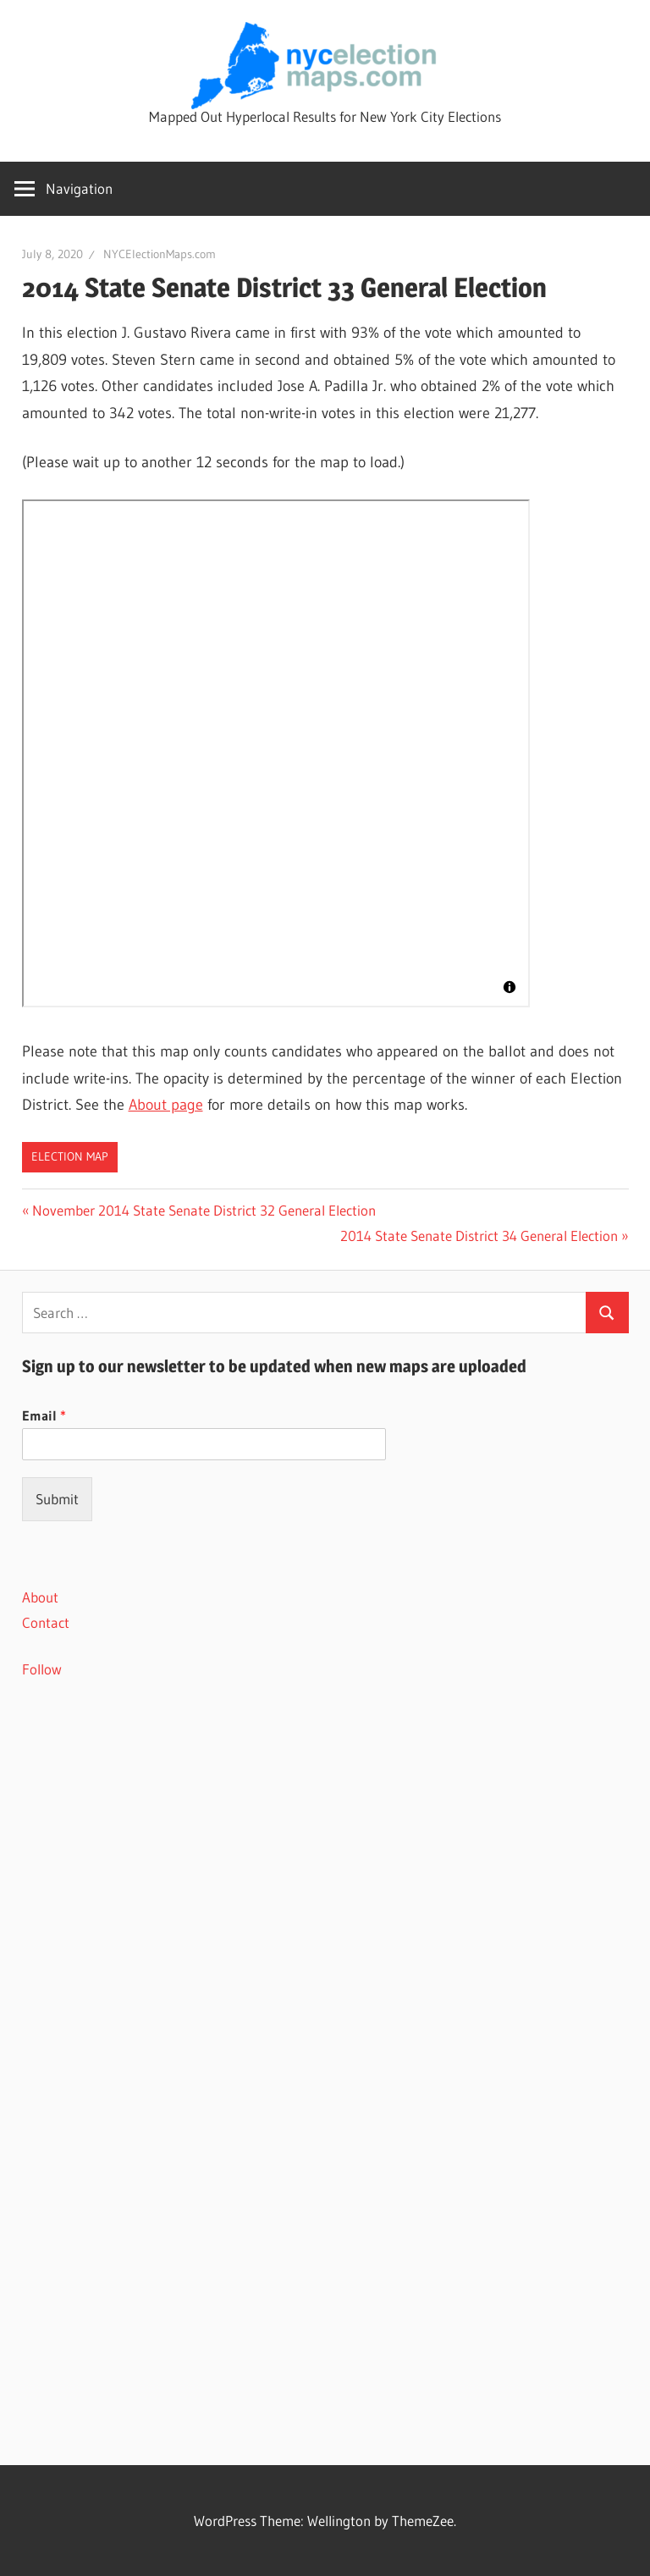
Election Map (69, 1156)
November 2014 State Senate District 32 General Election (203, 1210)
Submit (57, 1499)
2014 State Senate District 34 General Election (479, 1235)
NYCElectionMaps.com (159, 254)
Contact (45, 1622)
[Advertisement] (325, 1843)
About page (166, 1104)
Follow (42, 1669)
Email (44, 1415)
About (40, 1597)
